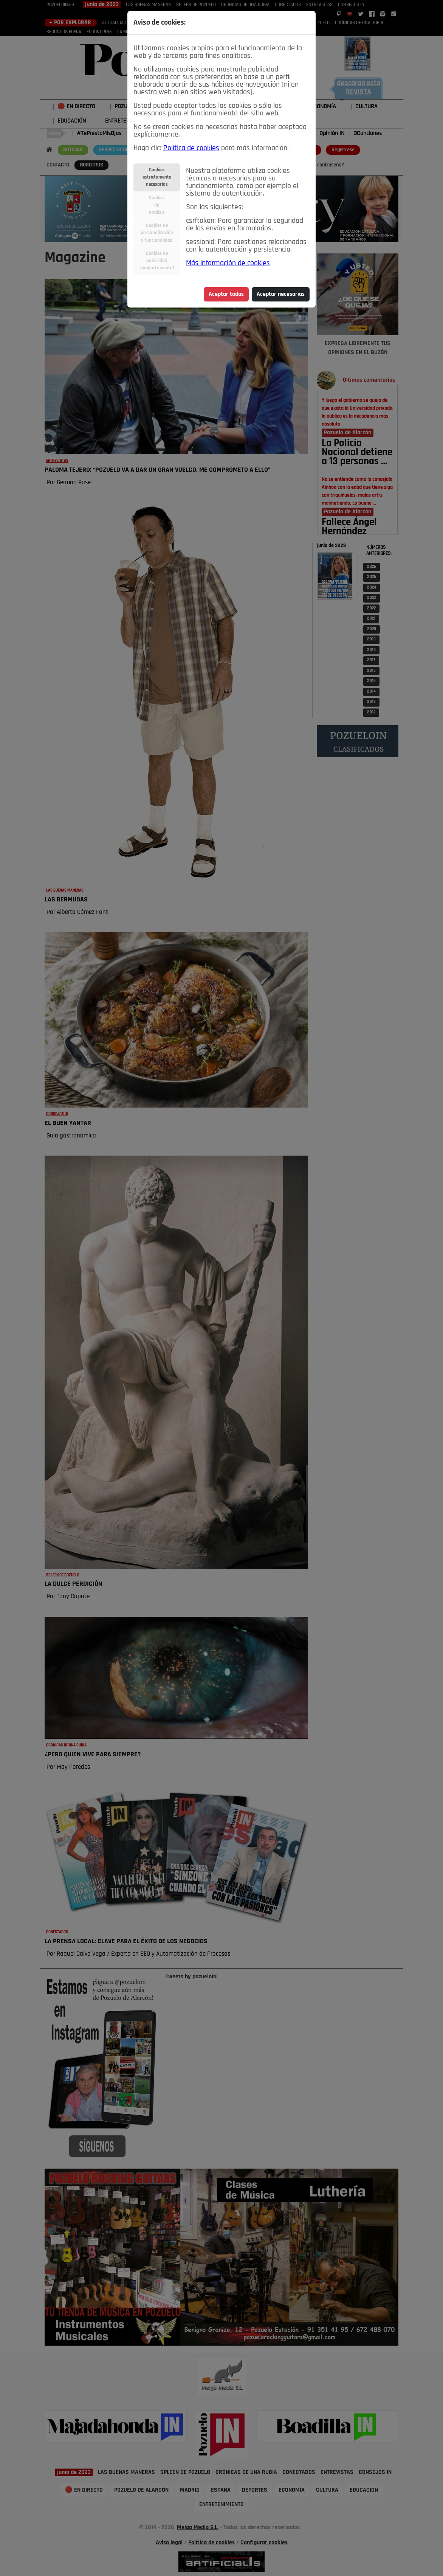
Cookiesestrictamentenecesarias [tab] (157, 177)
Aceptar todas (226, 294)
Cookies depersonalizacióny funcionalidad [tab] (157, 232)
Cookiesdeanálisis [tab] (157, 205)
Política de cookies (191, 148)
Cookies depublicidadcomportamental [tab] (156, 260)
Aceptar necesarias (281, 294)
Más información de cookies (228, 263)
